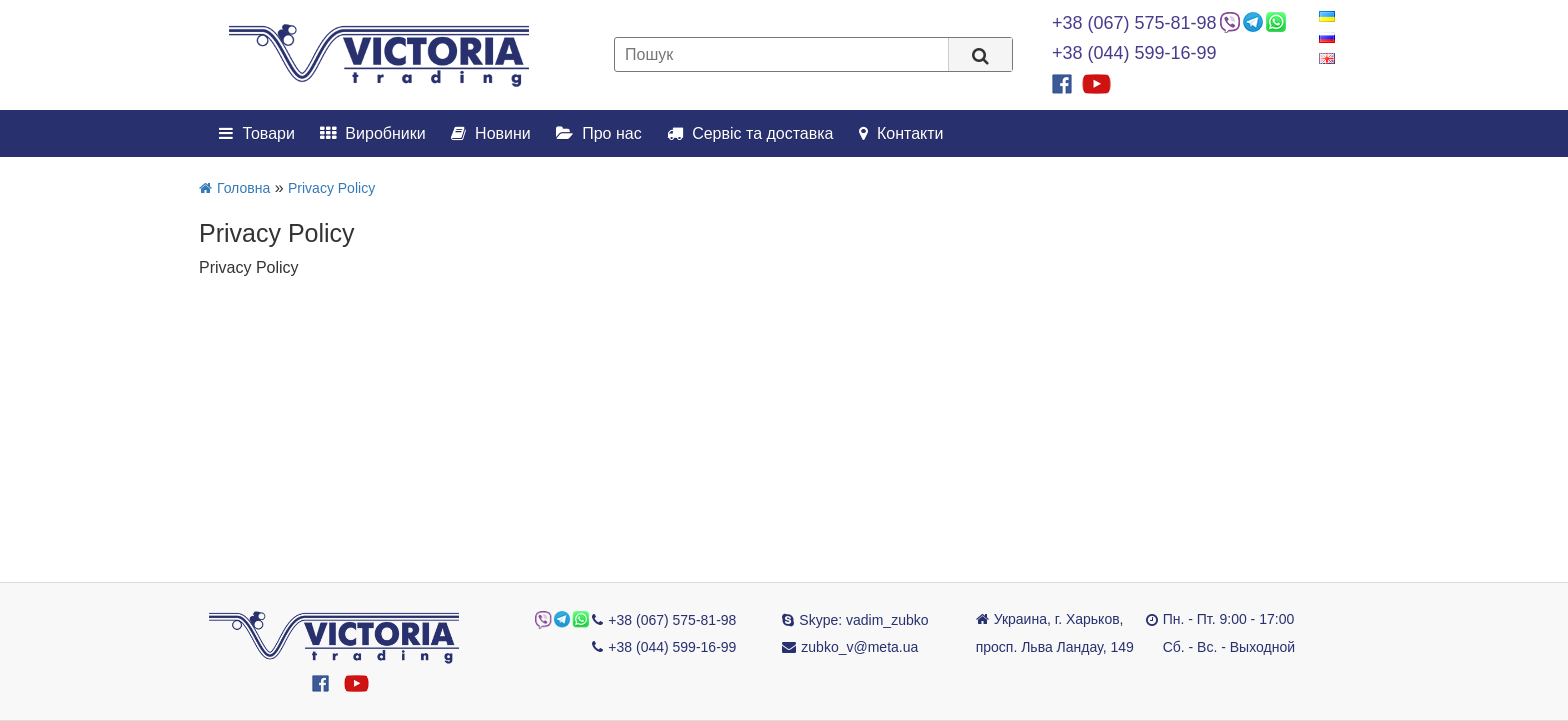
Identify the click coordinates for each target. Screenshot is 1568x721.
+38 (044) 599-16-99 (1134, 53)
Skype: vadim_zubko (863, 620)
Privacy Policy (331, 188)
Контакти (901, 133)
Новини (491, 133)
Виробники (373, 133)
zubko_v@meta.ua (859, 647)
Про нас (599, 133)
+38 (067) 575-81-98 (1134, 23)
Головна (234, 188)
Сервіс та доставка (750, 133)
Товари (257, 133)
